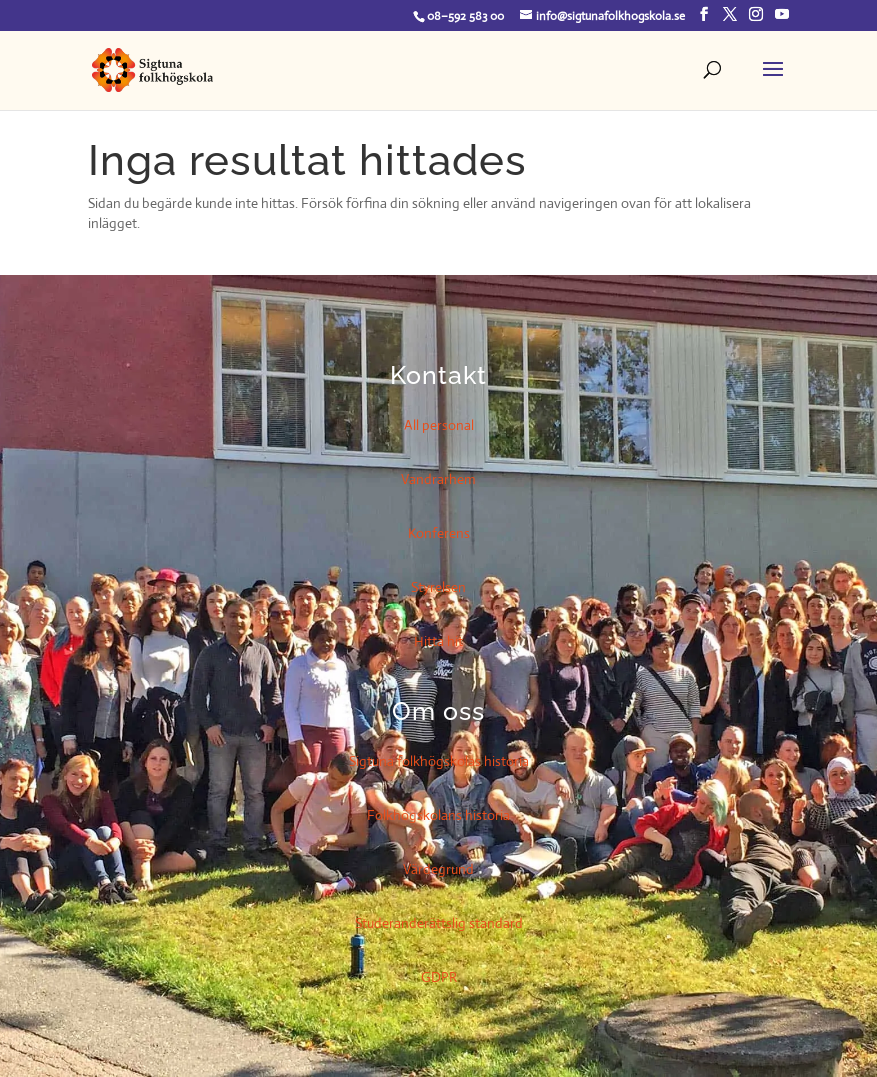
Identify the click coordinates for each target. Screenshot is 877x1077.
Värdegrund (438, 869)
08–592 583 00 (465, 16)
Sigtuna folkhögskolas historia (439, 761)
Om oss (438, 711)
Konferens (439, 533)
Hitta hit (438, 641)
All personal (439, 425)
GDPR (439, 977)
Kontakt (438, 375)
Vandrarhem (438, 479)
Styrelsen (438, 587)
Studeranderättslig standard (439, 923)
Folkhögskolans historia (438, 815)
